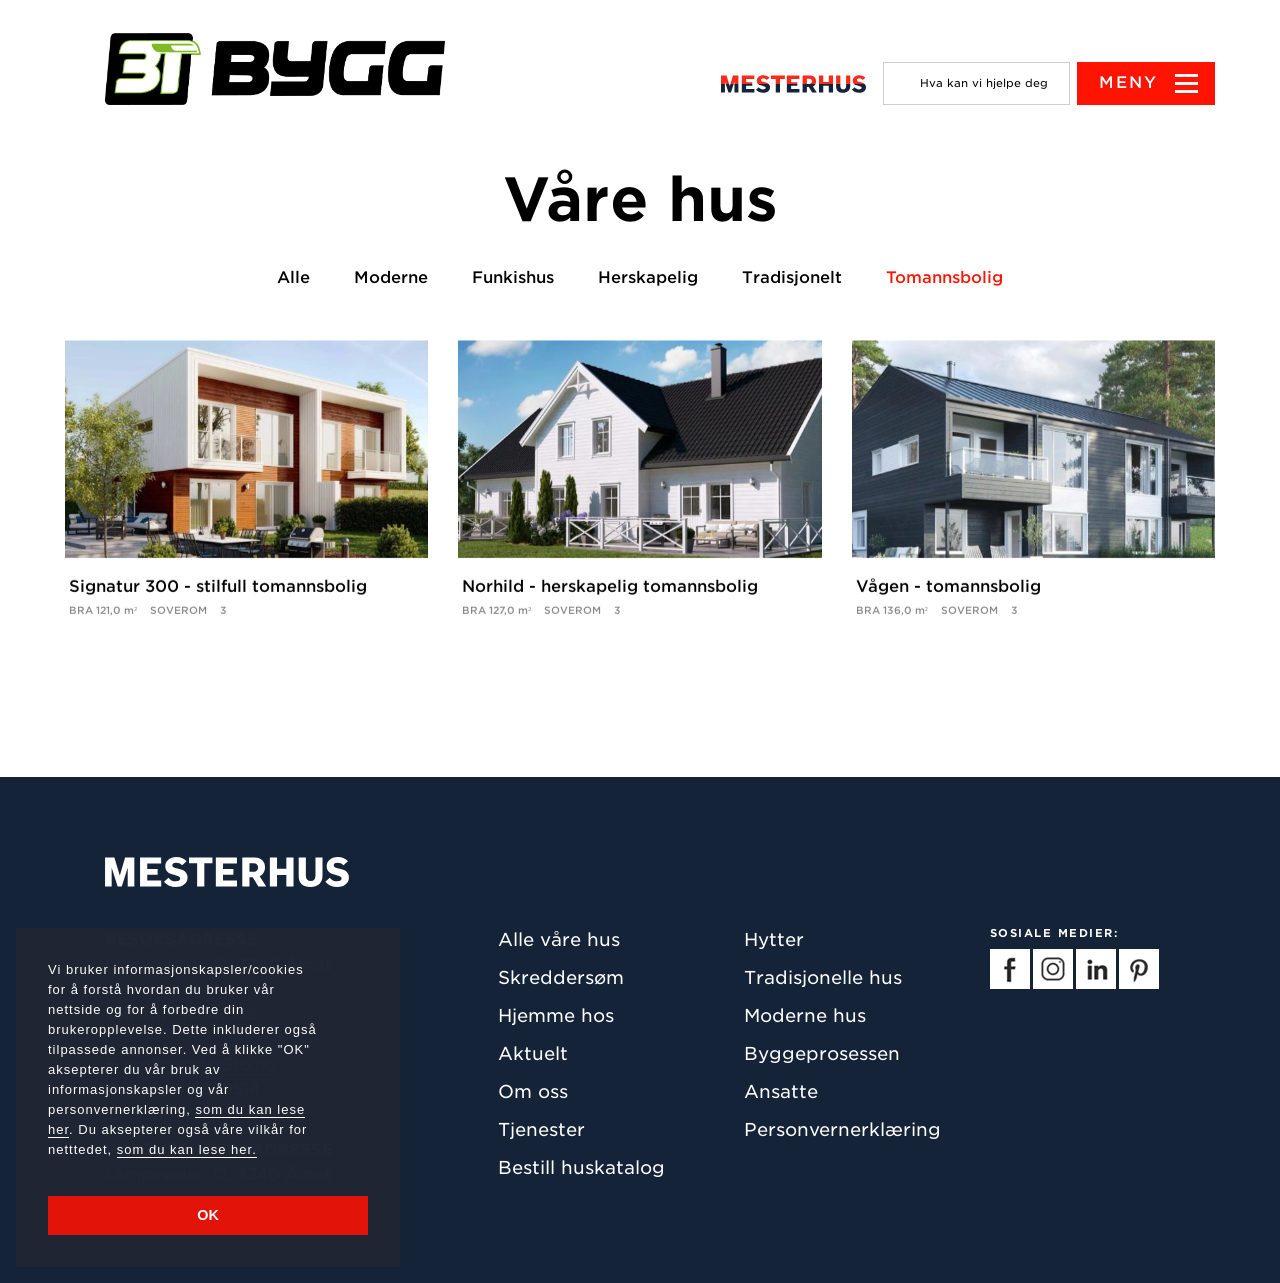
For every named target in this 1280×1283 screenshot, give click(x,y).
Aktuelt (533, 1053)
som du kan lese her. (187, 1149)
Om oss (533, 1091)
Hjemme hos (556, 1015)
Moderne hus (805, 1015)
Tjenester (541, 1129)
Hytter (774, 939)
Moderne (391, 277)
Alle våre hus (559, 939)
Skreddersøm (561, 977)
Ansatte (781, 1091)
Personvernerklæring (842, 1129)
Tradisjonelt (792, 277)
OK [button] (208, 1215)
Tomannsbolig (944, 277)
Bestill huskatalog (581, 1167)
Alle (293, 277)
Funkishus (513, 277)
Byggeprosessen (822, 1053)
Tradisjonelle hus (823, 977)
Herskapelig (648, 277)
